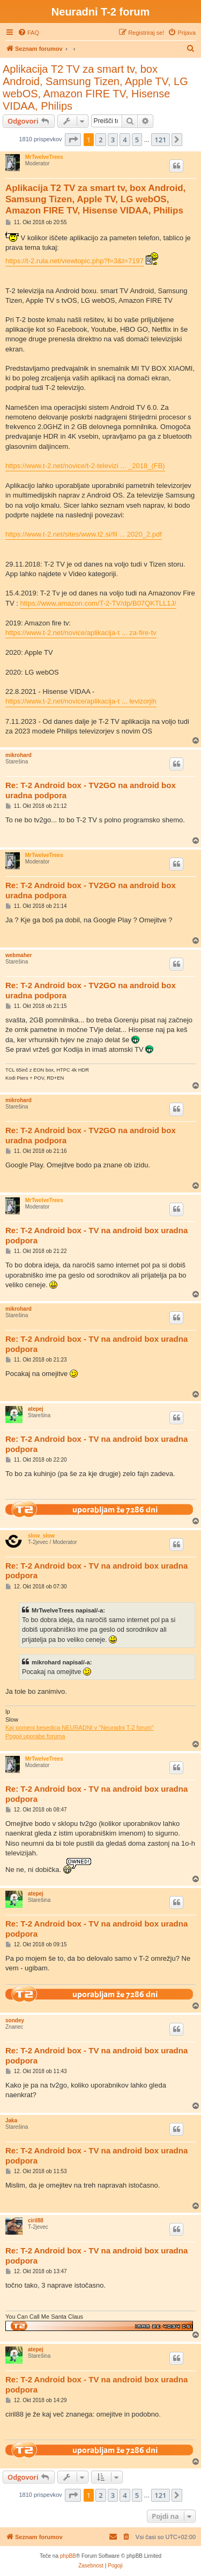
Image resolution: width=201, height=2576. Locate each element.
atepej (35, 1409)
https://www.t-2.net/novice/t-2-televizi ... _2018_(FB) (85, 466)
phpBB (68, 2556)
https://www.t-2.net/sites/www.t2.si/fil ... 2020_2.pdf (83, 534)
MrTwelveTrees (44, 157)
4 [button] (124, 139)
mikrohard (18, 755)
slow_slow (41, 1536)
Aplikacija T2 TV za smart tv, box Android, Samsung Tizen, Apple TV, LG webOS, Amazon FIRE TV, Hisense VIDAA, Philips (95, 87)
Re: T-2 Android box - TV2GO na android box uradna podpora (90, 790)
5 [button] (137, 139)
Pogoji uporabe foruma (35, 1736)
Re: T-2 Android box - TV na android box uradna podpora (96, 1235)
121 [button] (160, 139)
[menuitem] (28, 32)
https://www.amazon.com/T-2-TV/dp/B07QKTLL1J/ (98, 603)
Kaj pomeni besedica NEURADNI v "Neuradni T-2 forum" (79, 1727)
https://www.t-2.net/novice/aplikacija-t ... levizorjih (81, 701)
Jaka (11, 2120)
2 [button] (100, 139)
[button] (73, 139)
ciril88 (35, 2220)
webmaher (18, 955)
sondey (14, 2020)
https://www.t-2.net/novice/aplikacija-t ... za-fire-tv (81, 633)
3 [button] (113, 139)
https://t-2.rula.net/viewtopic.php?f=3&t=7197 (74, 261)
